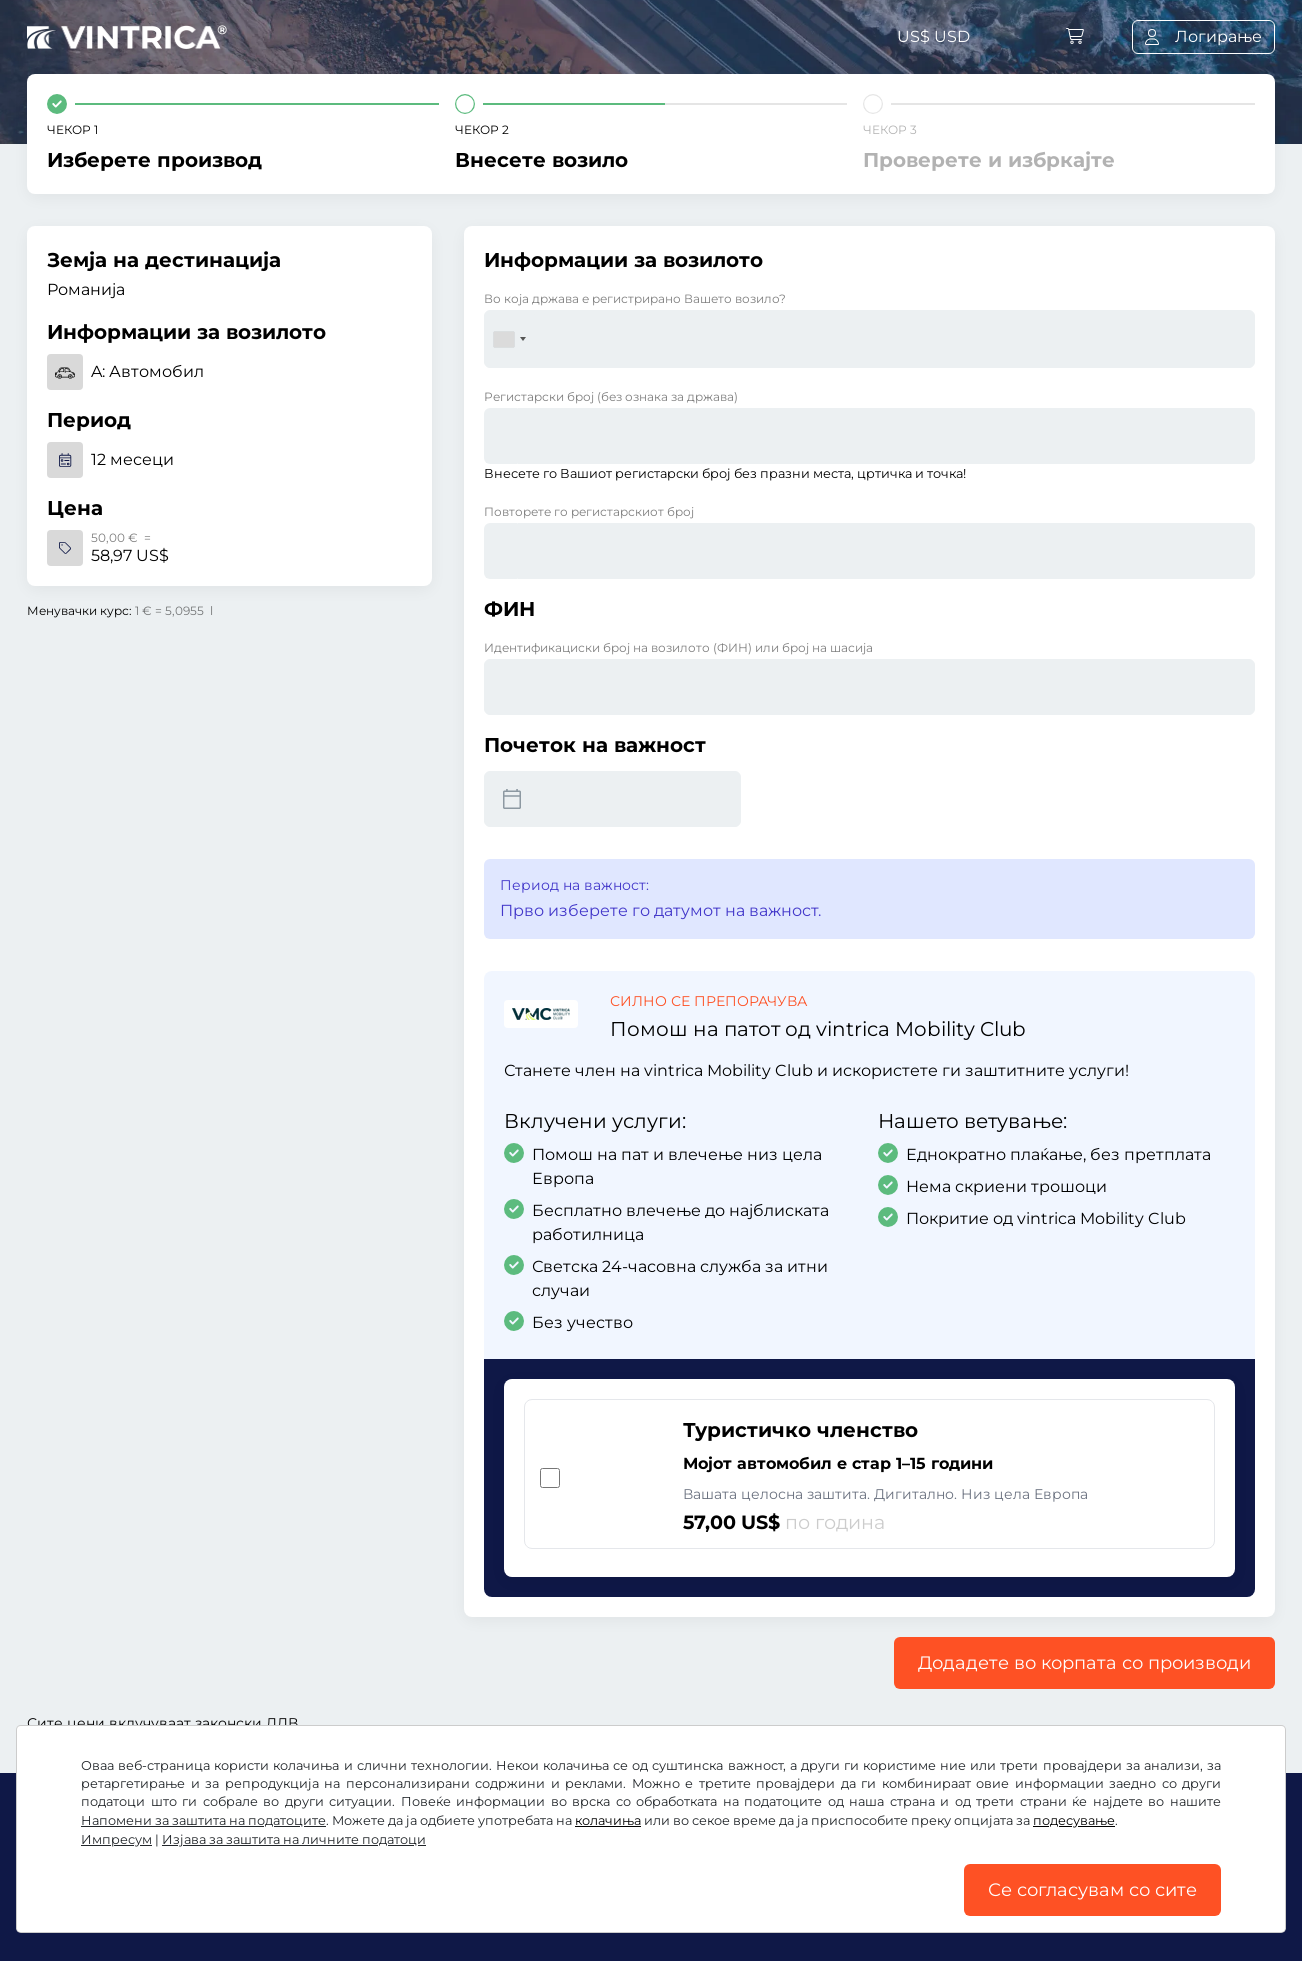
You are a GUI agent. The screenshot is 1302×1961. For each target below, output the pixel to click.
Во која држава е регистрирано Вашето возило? (635, 298)
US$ (933, 36)
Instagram (192, 1864)
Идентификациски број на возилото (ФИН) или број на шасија (678, 647)
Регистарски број (611, 396)
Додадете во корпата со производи (1084, 1663)
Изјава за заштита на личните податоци (613, 1908)
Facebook (77, 1864)
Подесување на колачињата (907, 1908)
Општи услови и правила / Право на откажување (231, 1908)
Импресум (1080, 1908)
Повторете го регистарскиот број (589, 511)
